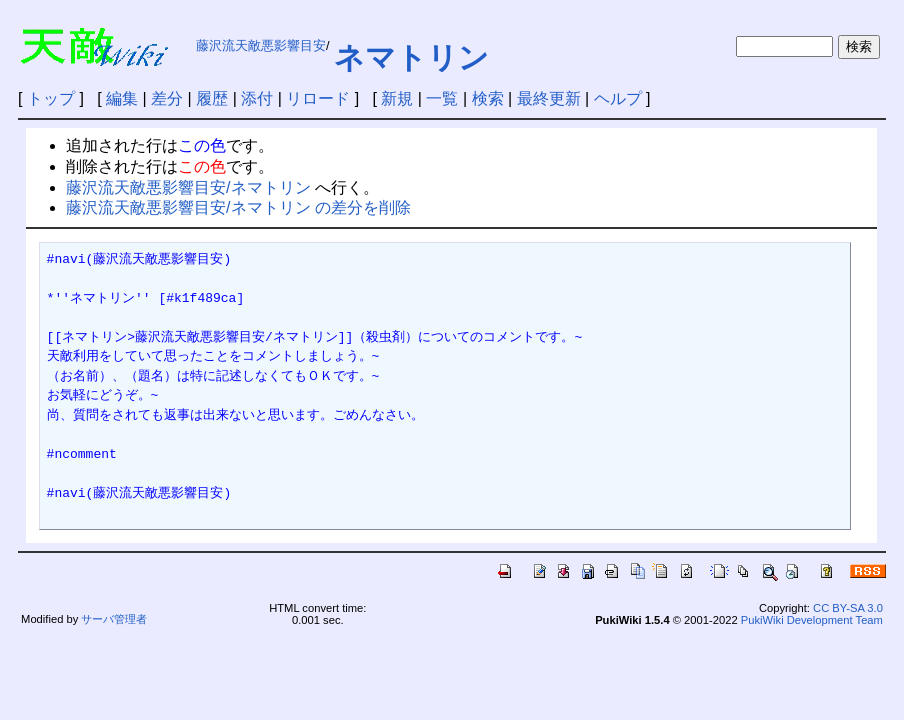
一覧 (442, 98)
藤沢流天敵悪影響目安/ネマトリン (188, 187)
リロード (318, 98)
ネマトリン (411, 57)
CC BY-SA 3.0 (848, 608)
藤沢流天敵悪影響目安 (261, 45)
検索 (488, 98)
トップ (51, 98)
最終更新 (549, 98)
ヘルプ (618, 98)
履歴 (212, 98)
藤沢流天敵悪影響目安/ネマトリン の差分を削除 (238, 207)
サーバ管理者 (114, 619)
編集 (122, 98)
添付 (257, 98)
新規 (397, 98)
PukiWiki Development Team (812, 620)
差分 (167, 98)
